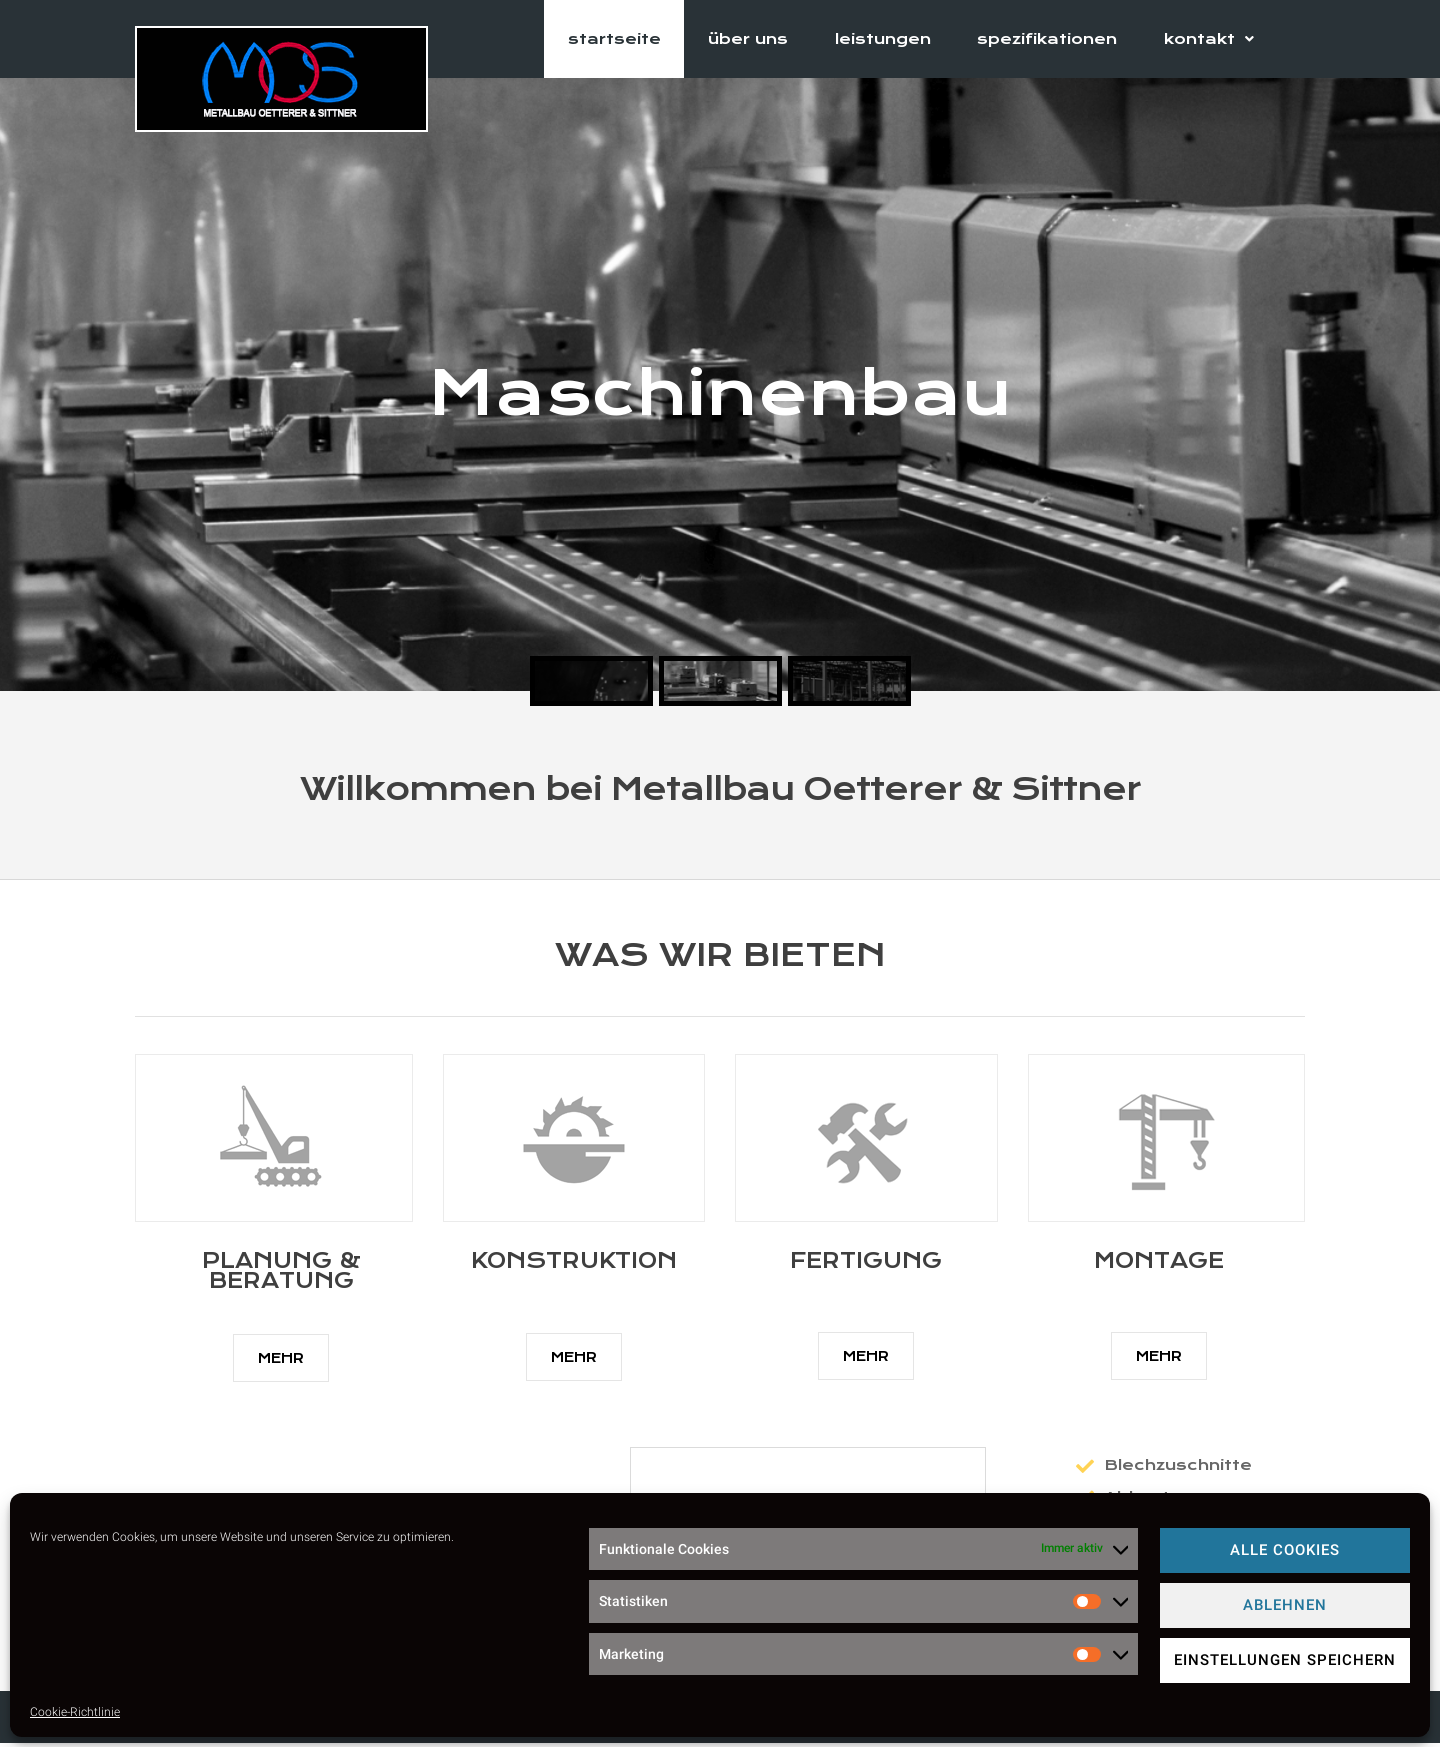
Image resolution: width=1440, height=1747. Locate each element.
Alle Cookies (1285, 1550)
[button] (281, 1362)
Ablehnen (1285, 1605)
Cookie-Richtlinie (75, 1712)
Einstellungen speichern (1285, 1660)
